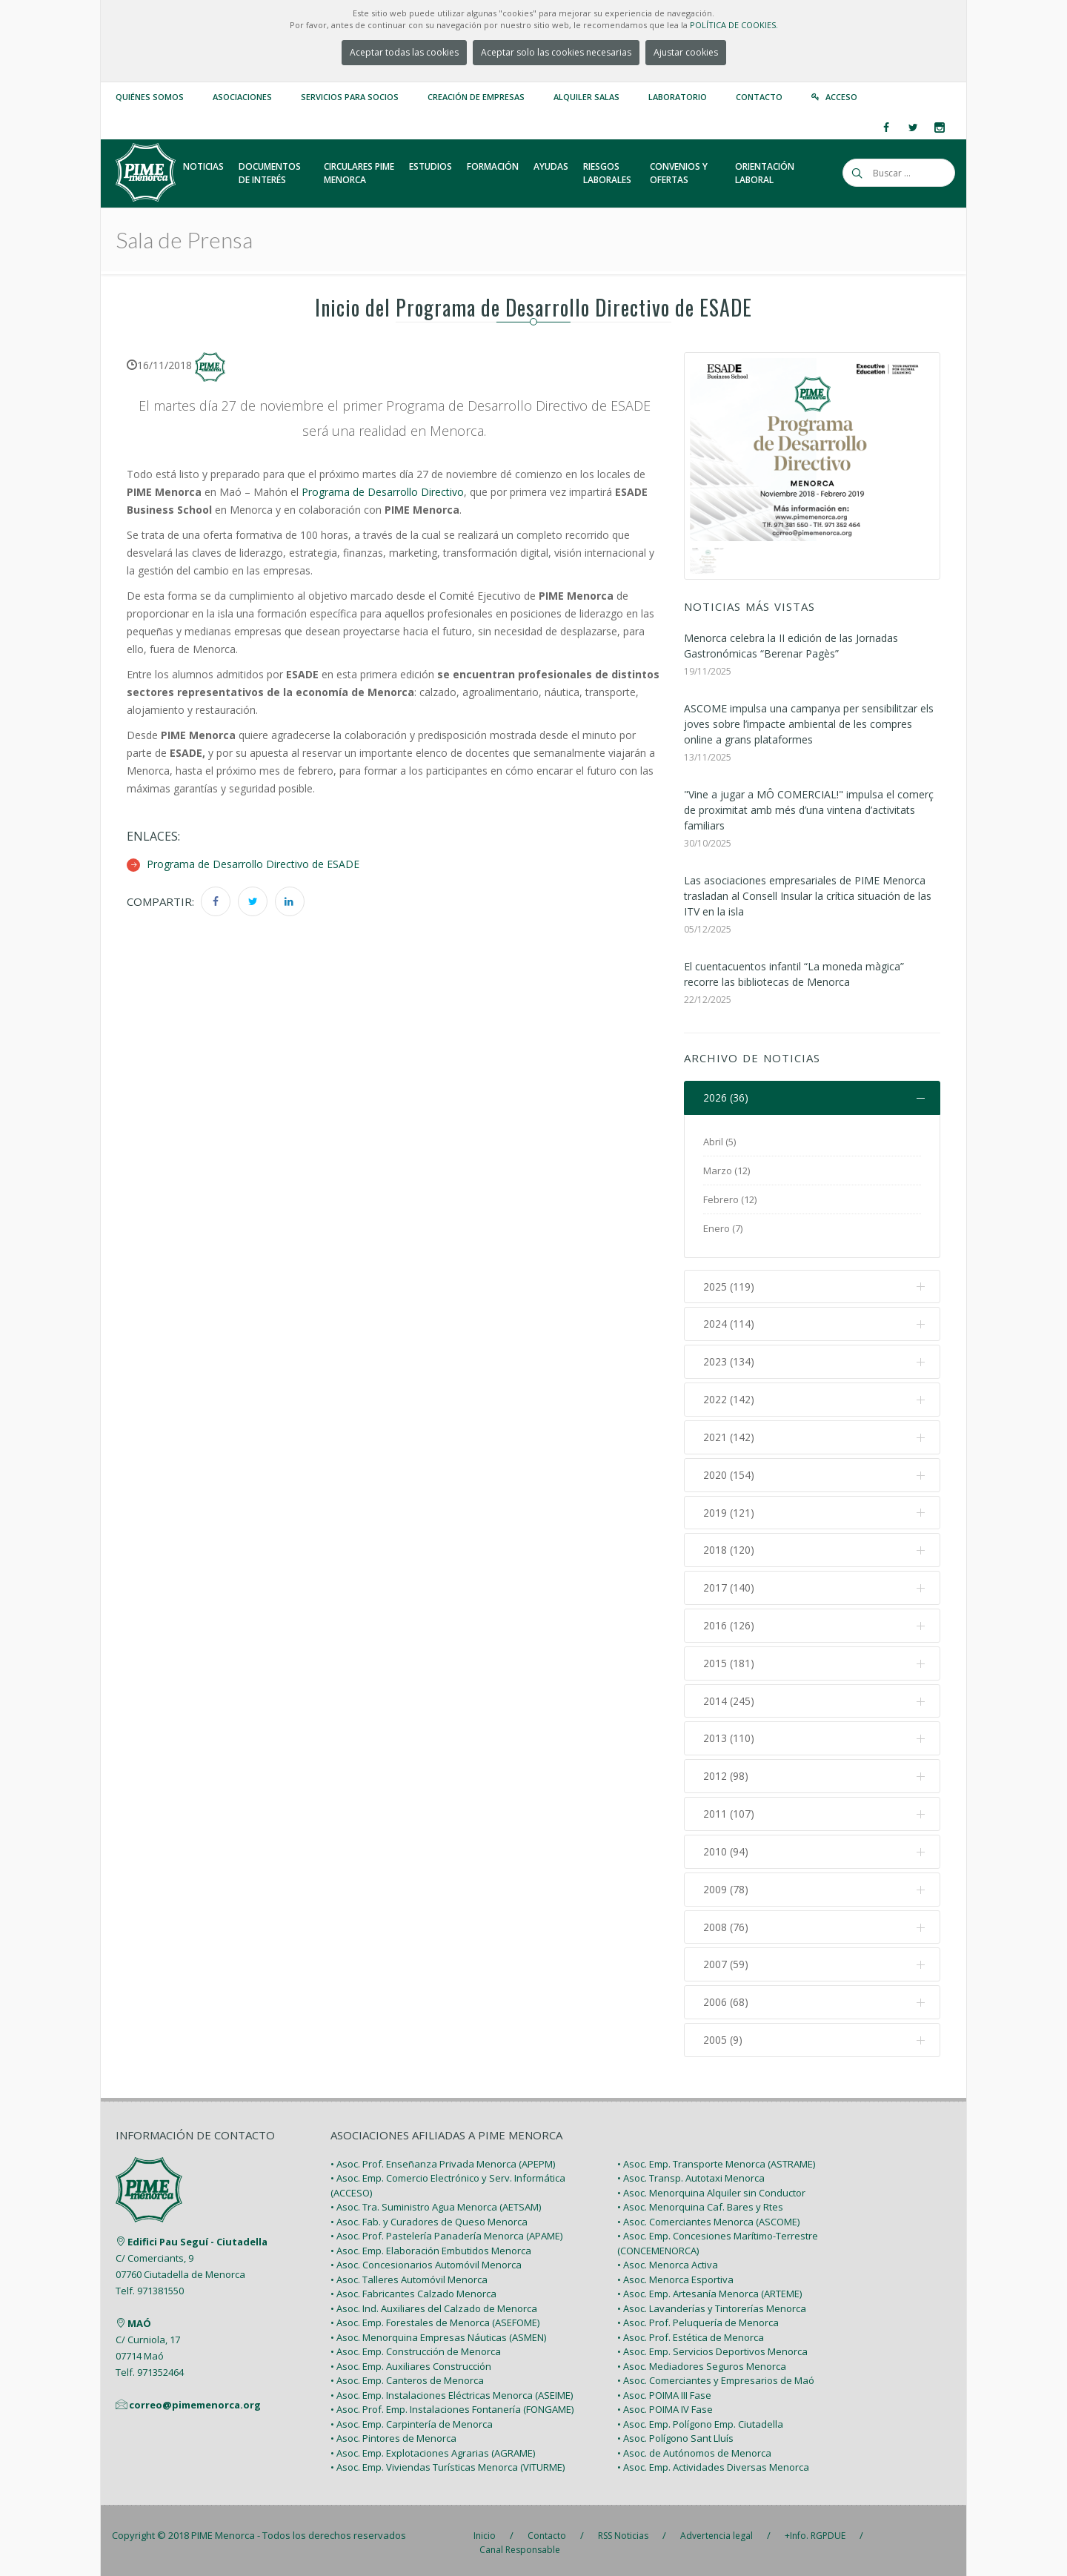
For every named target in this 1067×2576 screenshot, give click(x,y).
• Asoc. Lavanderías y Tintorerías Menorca (711, 2303)
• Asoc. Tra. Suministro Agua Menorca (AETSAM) (435, 2202)
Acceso (841, 96)
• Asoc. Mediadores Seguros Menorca (701, 2361)
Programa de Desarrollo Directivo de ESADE (253, 864)
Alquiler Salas (586, 96)
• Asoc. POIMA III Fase (664, 2390)
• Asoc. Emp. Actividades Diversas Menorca (713, 2462)
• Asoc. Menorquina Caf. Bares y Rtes (700, 2202)
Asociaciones (242, 96)
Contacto (759, 96)
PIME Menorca (223, 2530)
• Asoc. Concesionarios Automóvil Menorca (426, 2260)
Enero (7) (722, 1228)
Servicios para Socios (350, 96)
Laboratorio (677, 96)
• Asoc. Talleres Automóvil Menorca (409, 2274)
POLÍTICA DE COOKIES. (734, 24)
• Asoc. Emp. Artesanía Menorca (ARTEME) (709, 2289)
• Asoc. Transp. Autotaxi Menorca (691, 2173)
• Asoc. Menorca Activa (667, 2260)
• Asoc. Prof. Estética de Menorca (690, 2332)
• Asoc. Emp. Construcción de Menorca (415, 2347)
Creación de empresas (476, 96)
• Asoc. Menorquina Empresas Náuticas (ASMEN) (438, 2332)
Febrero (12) (730, 1199)
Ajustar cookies (686, 52)
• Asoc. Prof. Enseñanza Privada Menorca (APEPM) (442, 2158)
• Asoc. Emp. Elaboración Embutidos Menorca (430, 2245)
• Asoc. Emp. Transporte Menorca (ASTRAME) (716, 2158)
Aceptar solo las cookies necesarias (556, 52)
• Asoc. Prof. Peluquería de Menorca (698, 2318)
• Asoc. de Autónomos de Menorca (694, 2447)
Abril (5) (719, 1141)
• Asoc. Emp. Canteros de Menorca (407, 2376)
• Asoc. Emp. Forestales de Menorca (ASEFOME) (434, 2318)
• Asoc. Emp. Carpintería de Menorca (411, 2419)
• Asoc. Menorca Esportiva (675, 2274)
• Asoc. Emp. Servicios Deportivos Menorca (712, 2347)
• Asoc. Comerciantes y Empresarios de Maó (715, 2376)
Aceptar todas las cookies (404, 52)
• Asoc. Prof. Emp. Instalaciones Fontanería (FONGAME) (452, 2404)
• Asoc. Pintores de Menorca (393, 2433)
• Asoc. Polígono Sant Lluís (675, 2433)
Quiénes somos (150, 96)
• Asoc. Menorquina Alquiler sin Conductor (711, 2187)
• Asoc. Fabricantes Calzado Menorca (413, 2289)
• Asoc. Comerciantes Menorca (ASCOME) (708, 2216)
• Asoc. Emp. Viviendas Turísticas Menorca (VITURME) (447, 2462)
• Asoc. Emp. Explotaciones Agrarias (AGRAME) (432, 2447)
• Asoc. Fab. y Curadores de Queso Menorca (429, 2216)
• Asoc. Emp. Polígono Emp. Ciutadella (700, 2419)
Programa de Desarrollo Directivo (383, 492)
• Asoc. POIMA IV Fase (665, 2404)
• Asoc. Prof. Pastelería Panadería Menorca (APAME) (446, 2231)
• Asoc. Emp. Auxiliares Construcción (410, 2361)
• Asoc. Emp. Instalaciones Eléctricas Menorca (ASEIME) (451, 2390)
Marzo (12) (726, 1170)
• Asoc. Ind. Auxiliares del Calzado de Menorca (433, 2303)
